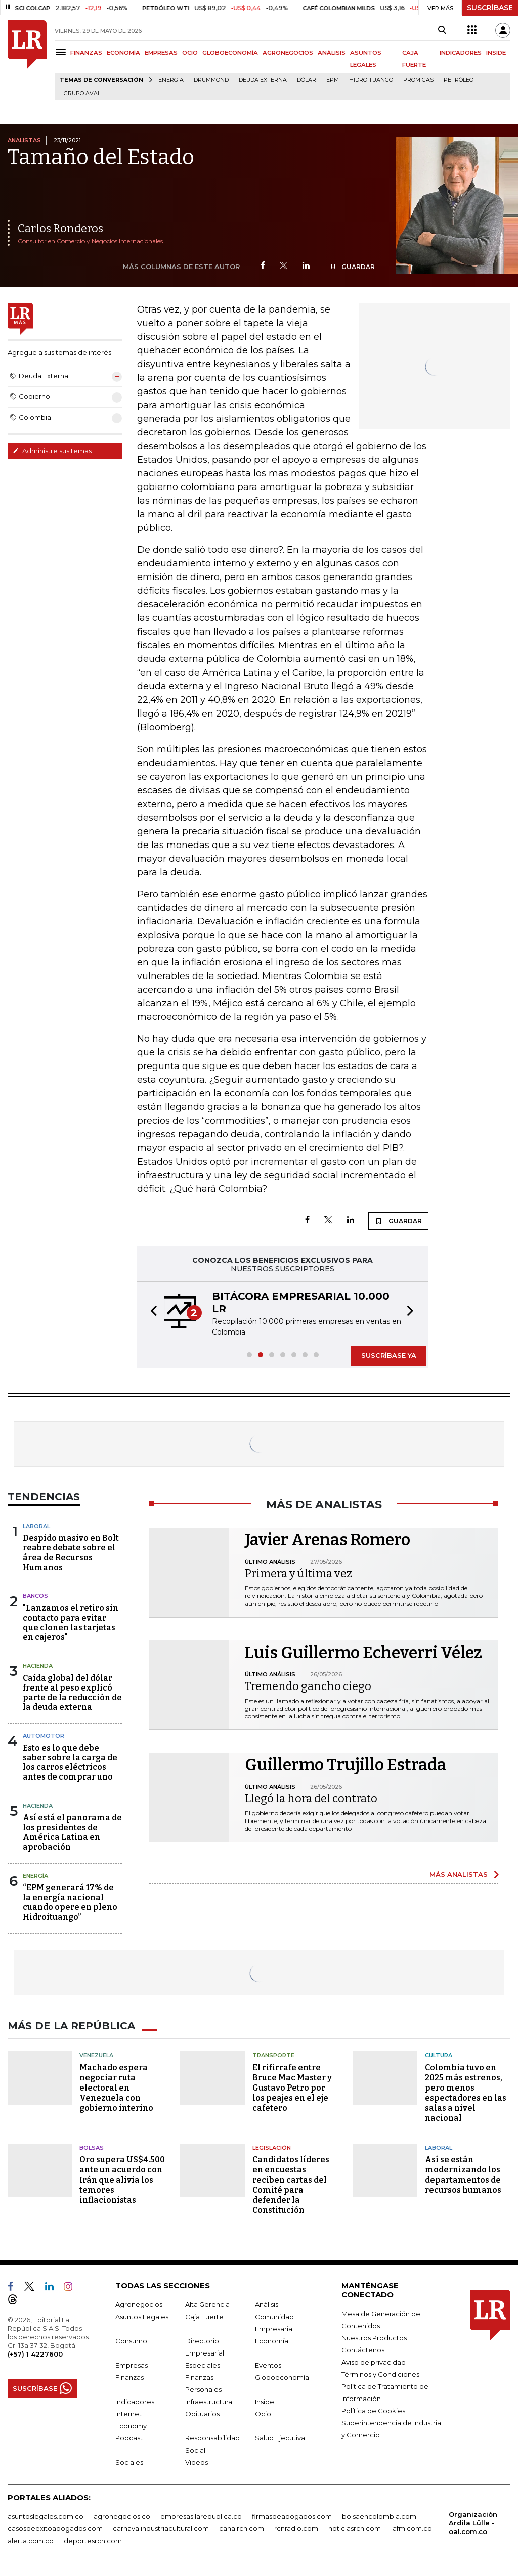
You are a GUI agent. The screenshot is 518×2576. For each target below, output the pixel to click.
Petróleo (458, 80)
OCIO (190, 52)
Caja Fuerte (204, 2317)
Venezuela (96, 2055)
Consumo (131, 2341)
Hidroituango (371, 80)
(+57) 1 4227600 (35, 2354)
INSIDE (496, 52)
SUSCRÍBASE (490, 7)
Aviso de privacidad (373, 2362)
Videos (196, 2462)
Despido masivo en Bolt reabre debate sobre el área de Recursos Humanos (71, 1552)
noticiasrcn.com (354, 2528)
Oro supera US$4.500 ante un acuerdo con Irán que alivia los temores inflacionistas (122, 2180)
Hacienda (38, 1665)
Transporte (273, 2055)
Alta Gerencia (207, 2304)
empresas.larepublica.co (201, 2516)
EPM (332, 80)
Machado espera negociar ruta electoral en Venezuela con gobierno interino (116, 2088)
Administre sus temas (52, 451)
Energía (171, 80)
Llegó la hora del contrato (311, 1798)
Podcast (129, 2438)
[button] (150, 1312)
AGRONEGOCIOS (288, 52)
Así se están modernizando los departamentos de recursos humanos (463, 2175)
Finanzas (129, 2377)
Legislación (271, 2147)
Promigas (418, 80)
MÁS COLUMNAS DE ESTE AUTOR (181, 266)
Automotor (43, 1735)
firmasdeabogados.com (292, 2516)
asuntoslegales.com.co (45, 2516)
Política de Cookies (373, 2411)
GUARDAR (352, 267)
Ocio (263, 2414)
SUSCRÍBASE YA (388, 1355)
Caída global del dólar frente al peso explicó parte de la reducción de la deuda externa (72, 1692)
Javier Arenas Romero (327, 1539)
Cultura (438, 2055)
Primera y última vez (298, 1573)
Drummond (211, 80)
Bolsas (91, 2147)
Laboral (36, 1526)
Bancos (35, 1596)
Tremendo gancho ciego (308, 1686)
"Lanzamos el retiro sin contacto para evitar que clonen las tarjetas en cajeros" (70, 1622)
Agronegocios (138, 2304)
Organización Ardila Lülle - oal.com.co (473, 2523)
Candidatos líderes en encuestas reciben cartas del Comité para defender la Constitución (290, 2185)
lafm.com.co (411, 2528)
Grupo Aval (82, 93)
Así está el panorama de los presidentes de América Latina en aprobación (72, 1832)
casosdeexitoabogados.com (55, 2528)
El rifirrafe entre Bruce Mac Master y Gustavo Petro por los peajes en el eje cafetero (292, 2088)
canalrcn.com (241, 2528)
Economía (271, 2341)
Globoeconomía (282, 2377)
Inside (264, 2401)
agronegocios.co (122, 2516)
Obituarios (202, 2414)
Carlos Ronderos (60, 228)
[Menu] (62, 52)
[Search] (442, 30)
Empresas (131, 2365)
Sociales (129, 2462)
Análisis (266, 2304)
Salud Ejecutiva (280, 2438)
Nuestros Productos (374, 2338)
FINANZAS (86, 52)
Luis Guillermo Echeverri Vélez (363, 1652)
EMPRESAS (161, 52)
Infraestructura (208, 2401)
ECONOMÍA (123, 52)
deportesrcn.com (93, 2541)
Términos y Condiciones (380, 2374)
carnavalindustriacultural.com (161, 2528)
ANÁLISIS (332, 52)
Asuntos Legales (141, 2317)
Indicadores (134, 2401)
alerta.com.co (31, 2541)
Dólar (306, 80)
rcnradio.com (296, 2528)
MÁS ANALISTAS (458, 1874)
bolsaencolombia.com (379, 2516)
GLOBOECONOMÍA (230, 52)
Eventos (268, 2365)
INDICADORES (461, 52)
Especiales (202, 2365)
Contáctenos (362, 2350)
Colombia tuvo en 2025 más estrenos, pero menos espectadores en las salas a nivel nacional (465, 2093)
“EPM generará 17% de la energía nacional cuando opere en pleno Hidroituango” (70, 1902)
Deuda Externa (263, 80)
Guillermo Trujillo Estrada (345, 1764)
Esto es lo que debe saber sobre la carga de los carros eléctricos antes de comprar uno (70, 1762)
